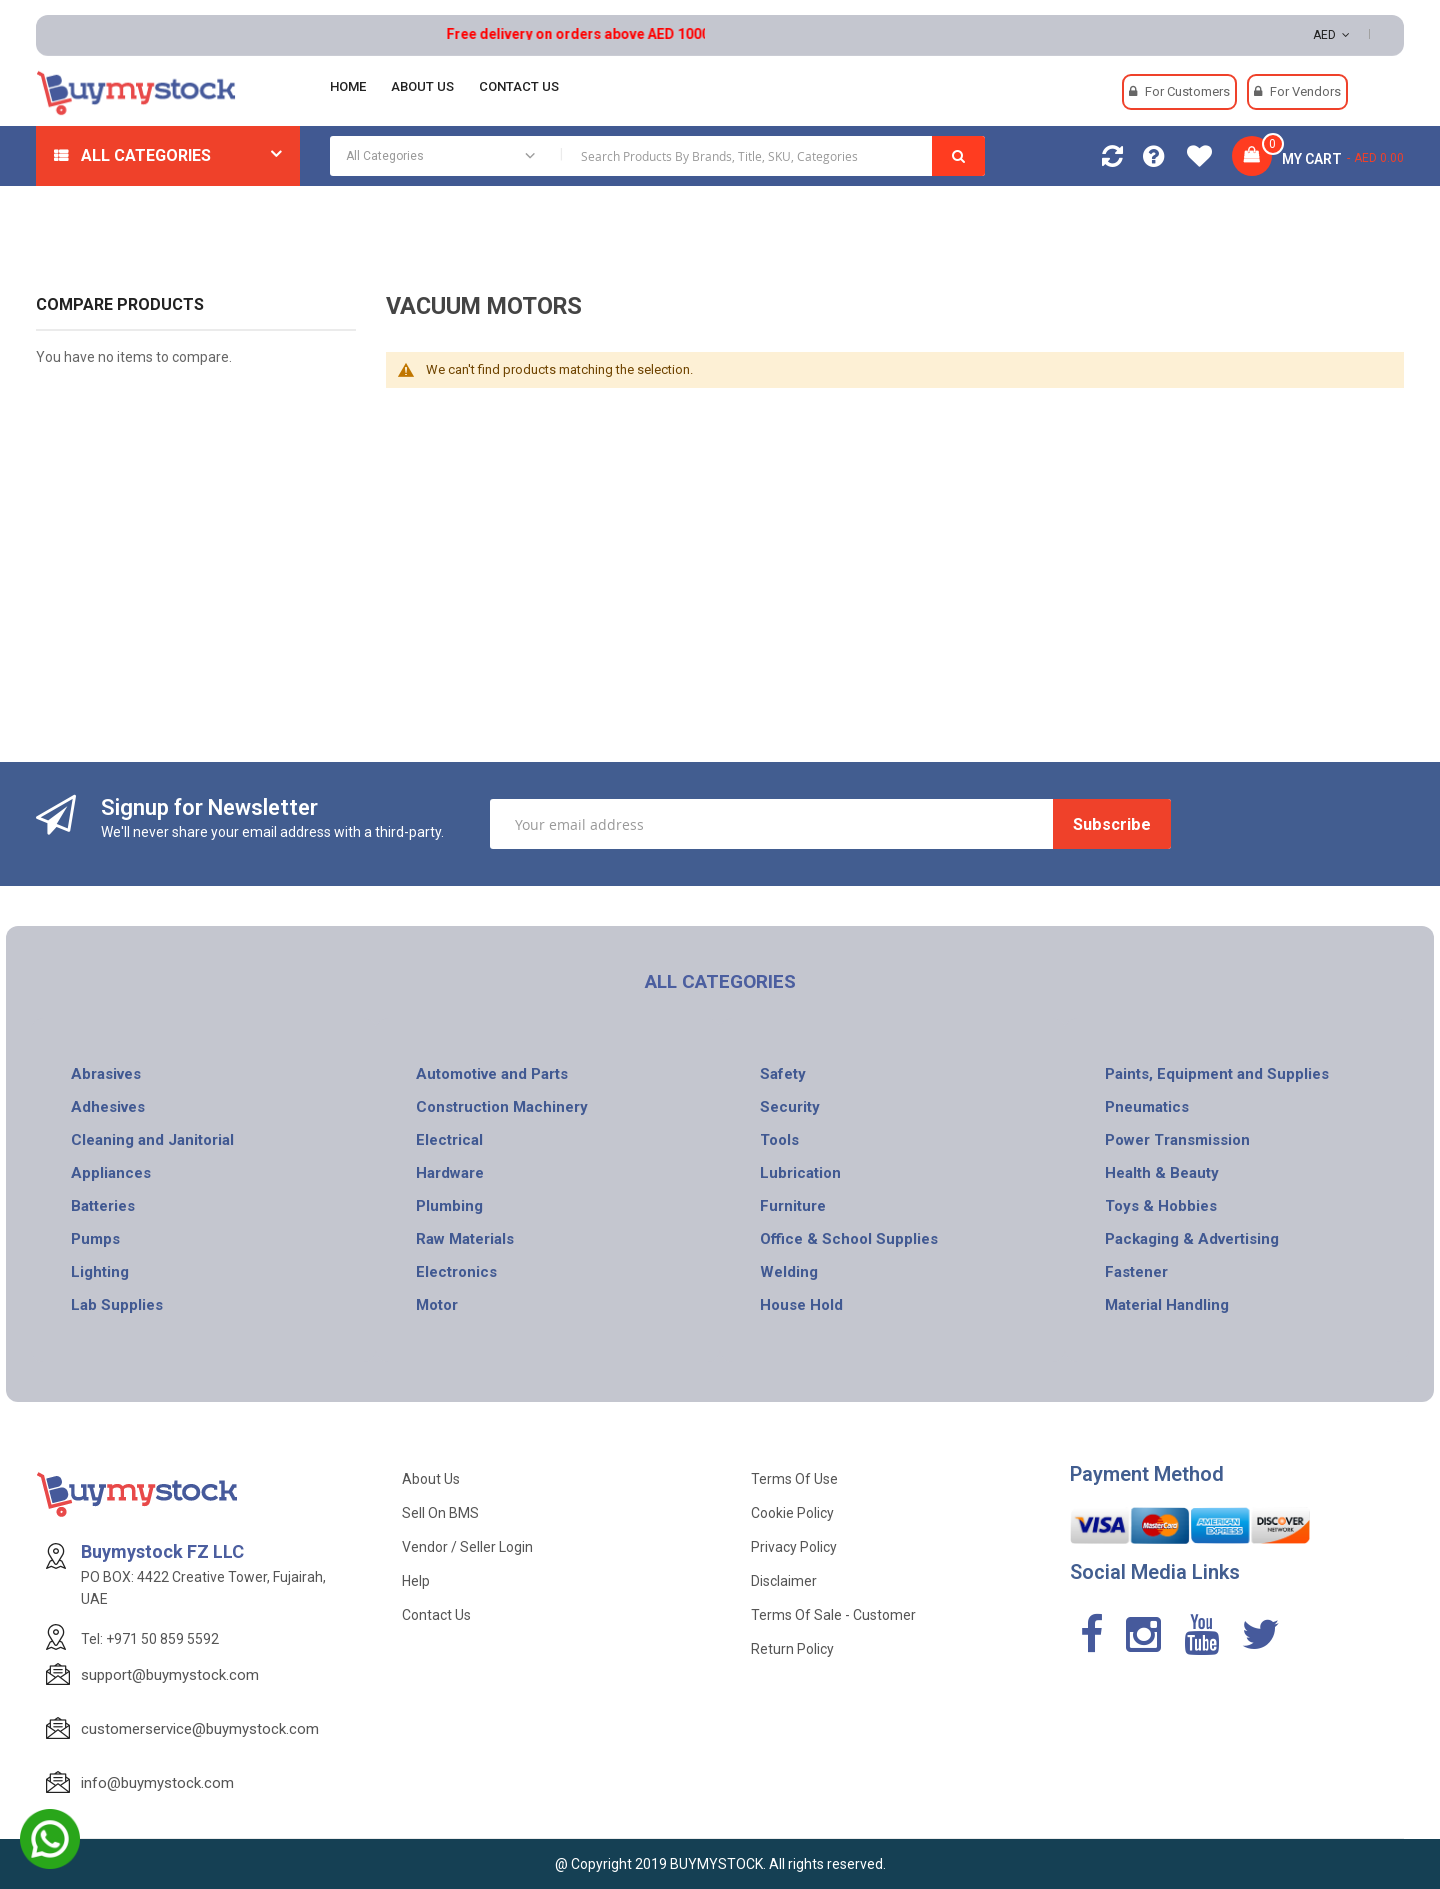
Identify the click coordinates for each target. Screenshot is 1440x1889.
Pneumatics (1147, 1107)
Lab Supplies (117, 1305)
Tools (779, 1140)
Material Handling (1167, 1305)
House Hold (801, 1305)
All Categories (146, 155)
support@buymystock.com (170, 1675)
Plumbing (449, 1206)
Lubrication (800, 1173)
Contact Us (436, 1615)
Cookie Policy (792, 1513)
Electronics (456, 1272)
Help (416, 1581)
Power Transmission (1177, 1140)
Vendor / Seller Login (467, 1547)
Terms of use (794, 1479)
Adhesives (108, 1107)
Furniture (793, 1206)
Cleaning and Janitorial (152, 1140)
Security (790, 1107)
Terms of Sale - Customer (833, 1615)
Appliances (111, 1173)
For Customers (1187, 91)
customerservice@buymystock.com (200, 1729)
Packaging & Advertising (1192, 1239)
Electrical (449, 1140)
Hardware (450, 1173)
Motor (437, 1305)
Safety (783, 1074)
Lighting (100, 1272)
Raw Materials (465, 1239)
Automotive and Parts (492, 1074)
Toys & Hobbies (1161, 1206)
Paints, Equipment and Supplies (1217, 1074)
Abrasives (106, 1074)
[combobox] (657, 156)
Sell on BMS (440, 1513)
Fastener (1136, 1272)
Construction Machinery (502, 1107)
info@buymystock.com (157, 1783)
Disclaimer (784, 1581)
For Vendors (1305, 91)
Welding (789, 1272)
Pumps (95, 1239)
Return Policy (792, 1649)
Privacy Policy (794, 1547)
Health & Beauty (1162, 1173)
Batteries (103, 1206)
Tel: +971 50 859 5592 (150, 1639)
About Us (431, 1479)
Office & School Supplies (849, 1239)
